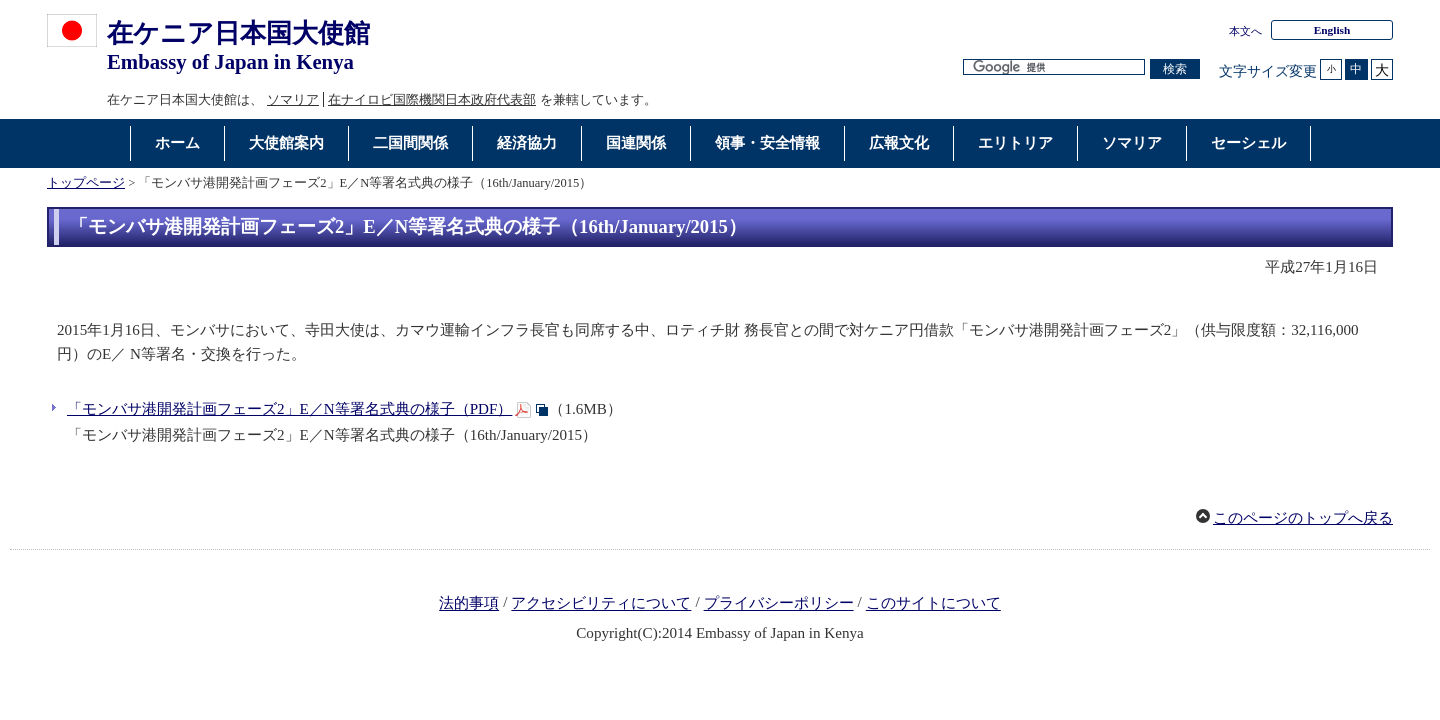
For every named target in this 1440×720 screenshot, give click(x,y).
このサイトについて (933, 604)
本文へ (1245, 31)
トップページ (86, 183)
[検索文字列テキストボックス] (1054, 67)
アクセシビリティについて (601, 604)
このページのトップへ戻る (1303, 518)
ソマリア (293, 99)
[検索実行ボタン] (1175, 69)
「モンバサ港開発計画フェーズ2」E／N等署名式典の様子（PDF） (289, 409)
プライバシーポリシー (779, 604)
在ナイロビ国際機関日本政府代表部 (432, 99)
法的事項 (469, 604)
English (1332, 30)
